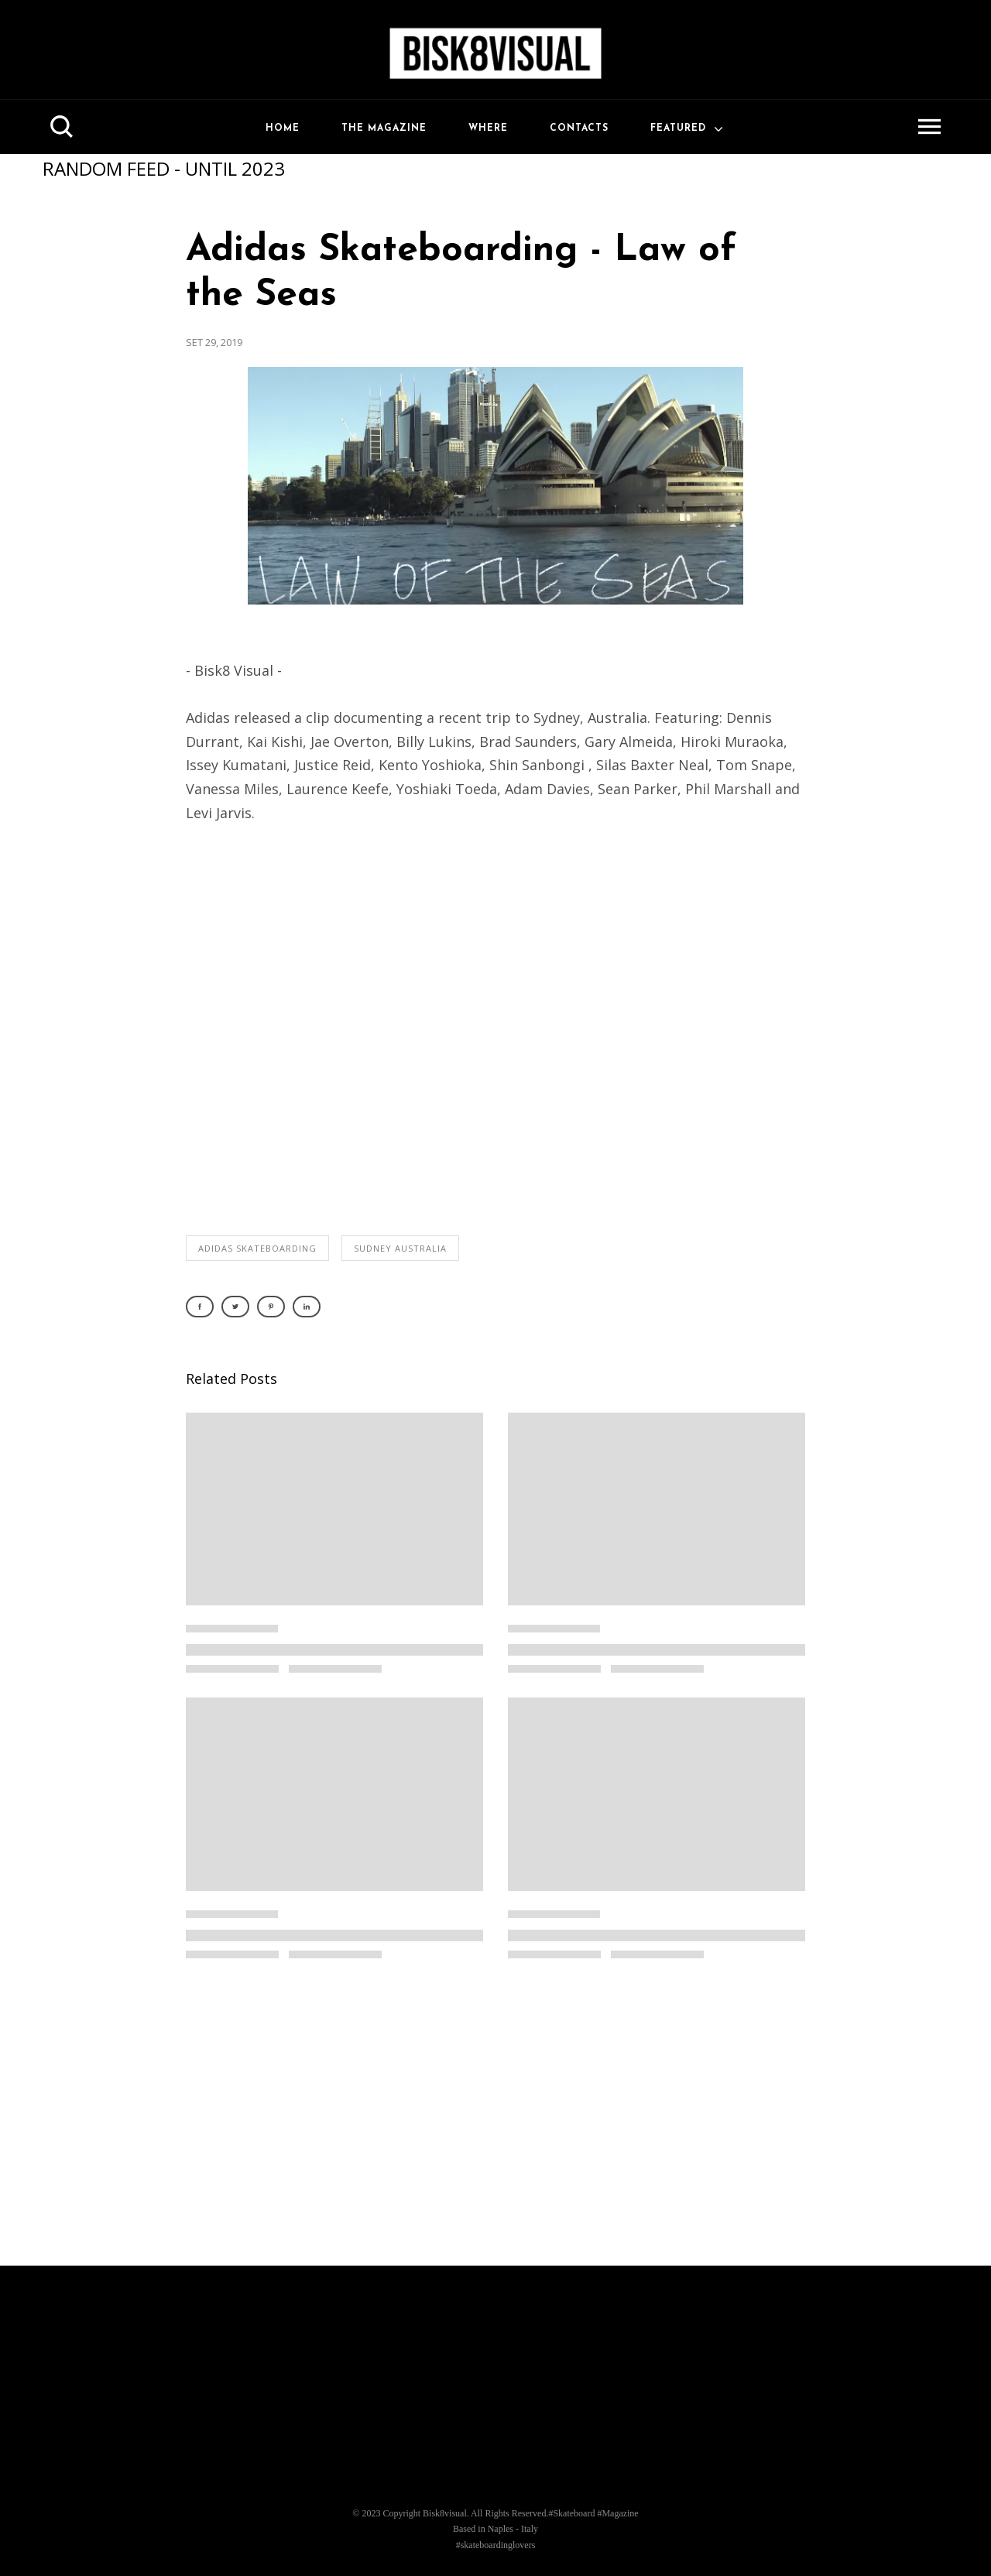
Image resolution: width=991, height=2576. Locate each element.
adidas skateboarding (257, 1248)
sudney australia (400, 1248)
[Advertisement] (495, 2120)
